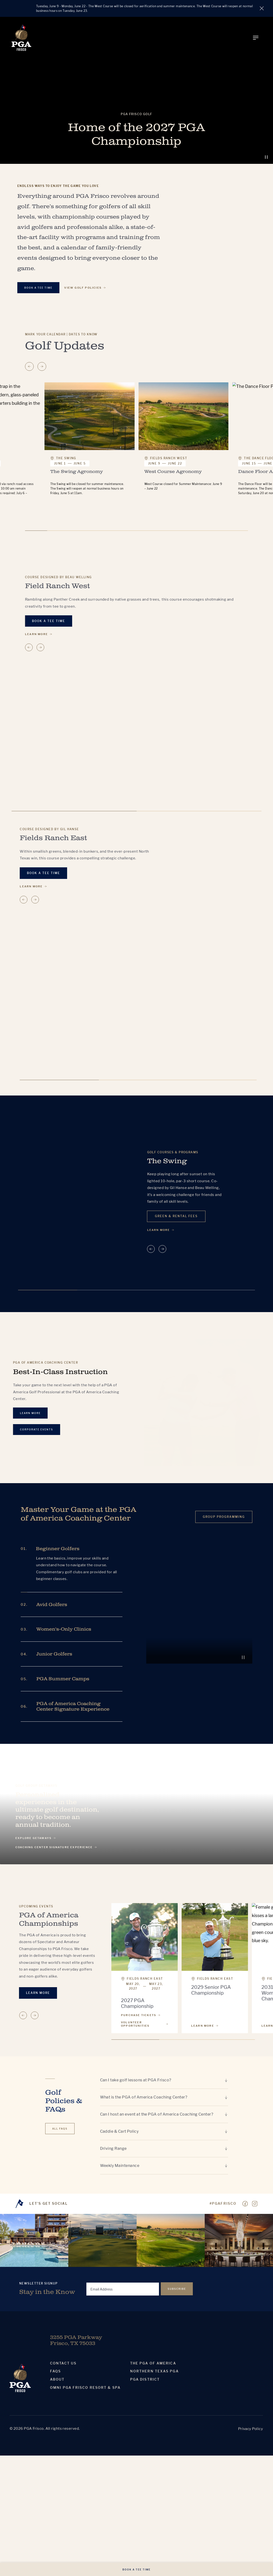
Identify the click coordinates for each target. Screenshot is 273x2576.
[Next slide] (40, 647)
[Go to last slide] (29, 647)
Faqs (55, 2371)
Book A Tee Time (136, 2569)
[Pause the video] (266, 157)
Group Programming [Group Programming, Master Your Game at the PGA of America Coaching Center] (224, 1517)
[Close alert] (261, 8)
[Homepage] (21, 38)
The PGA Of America (153, 2363)
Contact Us (63, 2363)
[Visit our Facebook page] (245, 2204)
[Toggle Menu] (256, 38)
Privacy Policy (250, 2428)
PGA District (145, 2379)
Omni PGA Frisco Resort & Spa (85, 2388)
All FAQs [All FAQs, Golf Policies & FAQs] (60, 2128)
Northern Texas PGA (154, 2371)
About (57, 2379)
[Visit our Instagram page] (255, 2204)
